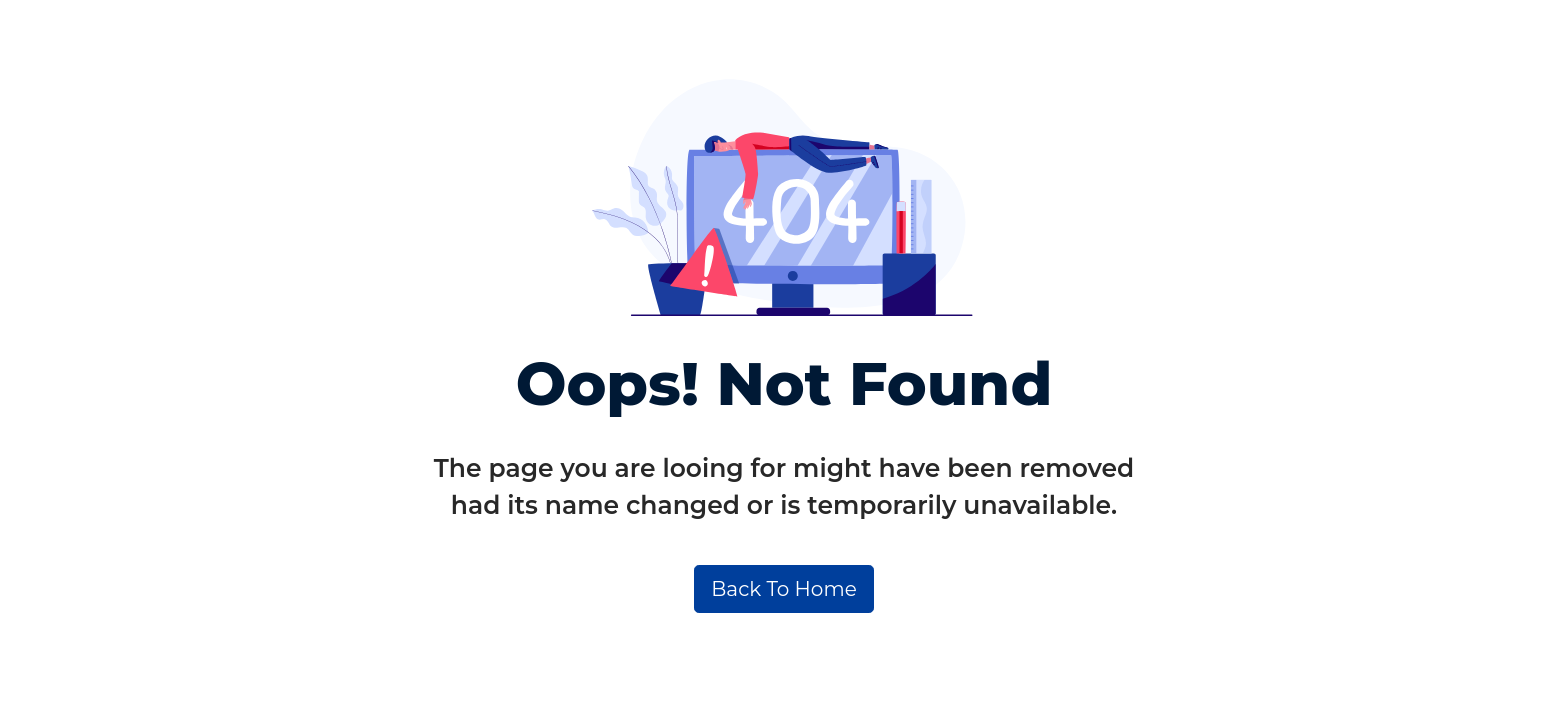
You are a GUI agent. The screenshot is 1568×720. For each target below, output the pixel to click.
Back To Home (783, 589)
